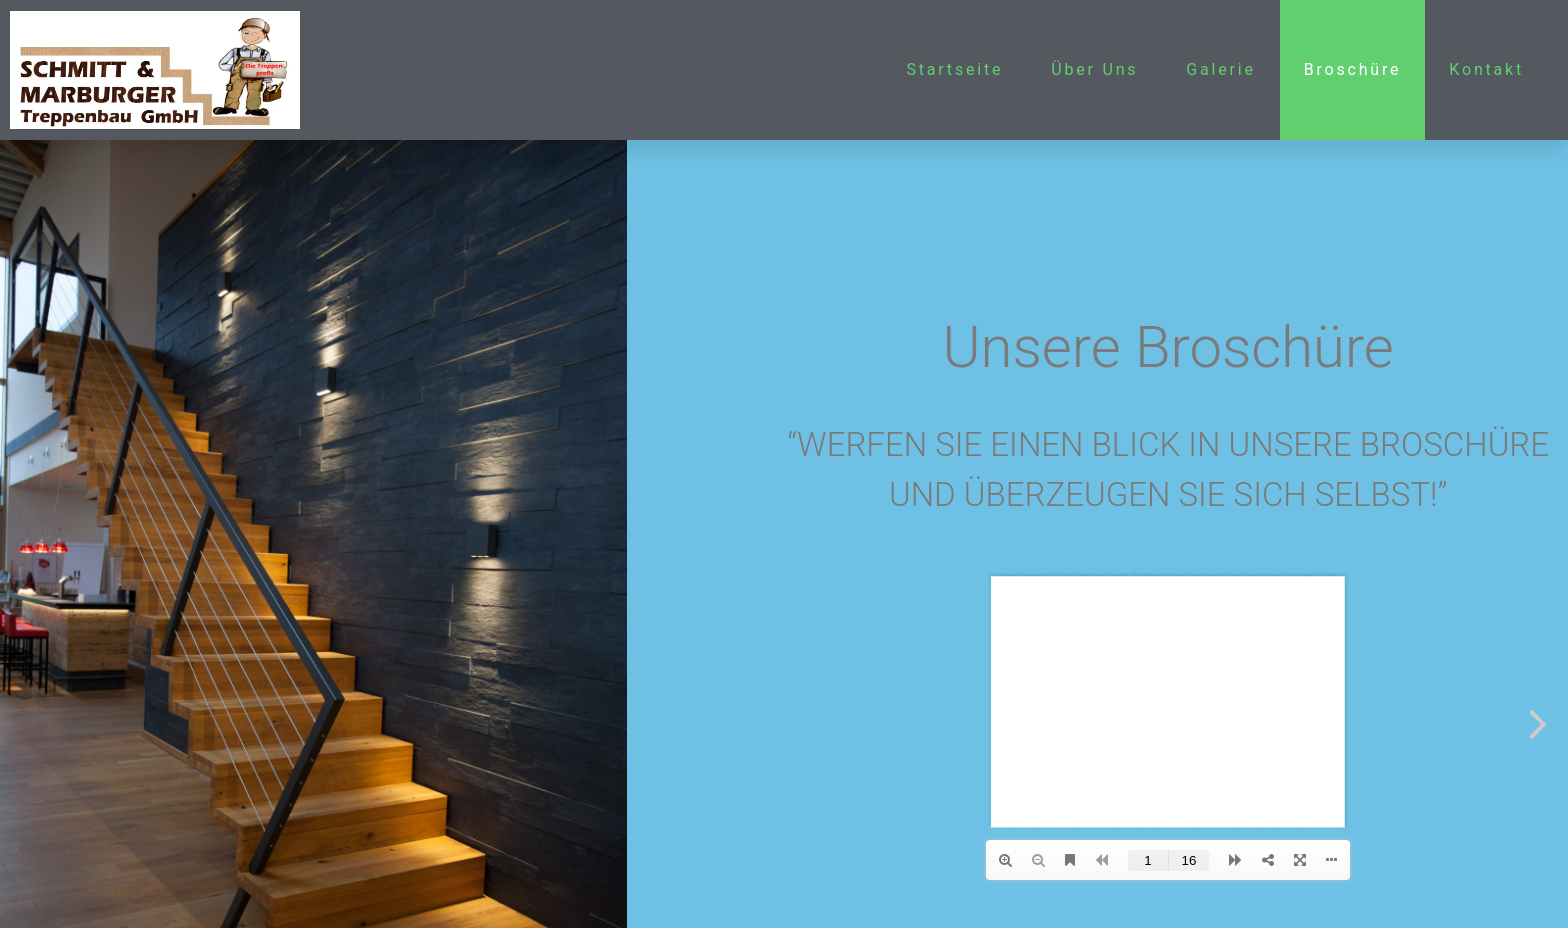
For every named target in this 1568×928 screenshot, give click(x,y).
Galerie (1220, 69)
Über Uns (1094, 69)
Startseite (954, 69)
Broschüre (1353, 69)
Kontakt (1486, 69)
